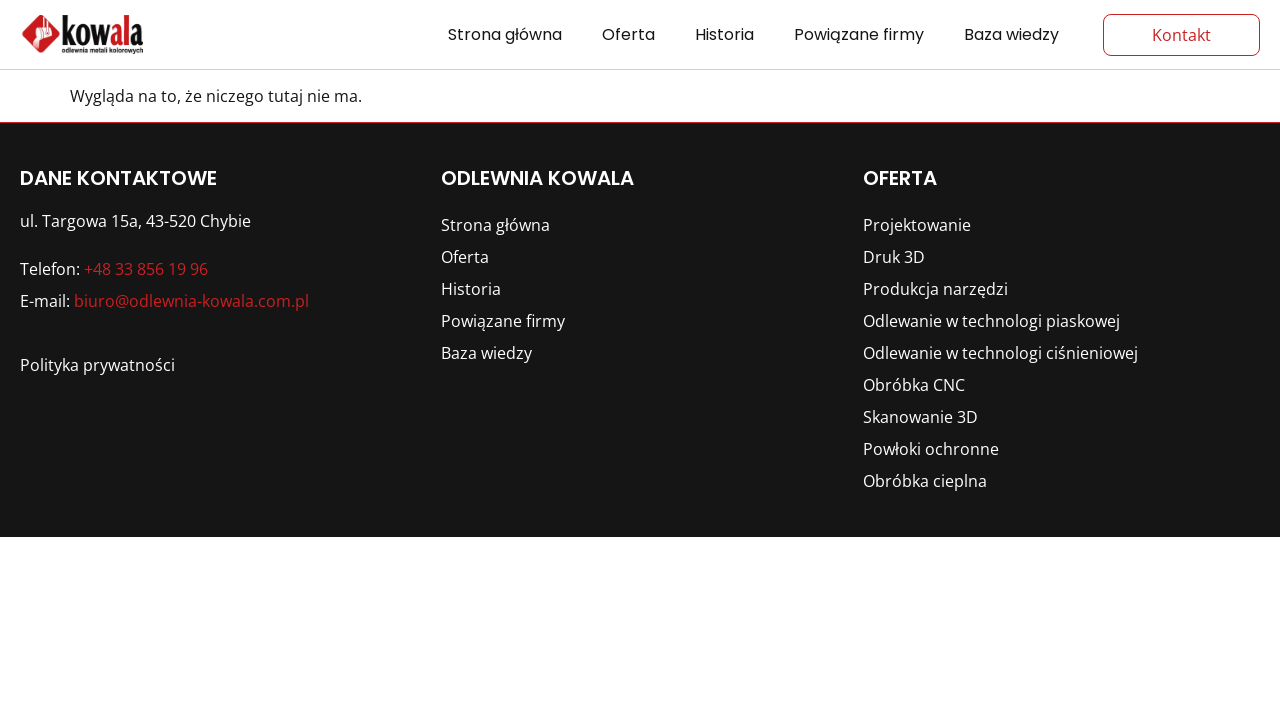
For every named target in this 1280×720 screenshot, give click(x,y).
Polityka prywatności (97, 365)
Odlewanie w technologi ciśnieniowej (1000, 353)
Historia (724, 34)
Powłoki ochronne (931, 449)
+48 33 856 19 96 (146, 269)
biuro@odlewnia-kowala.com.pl (191, 301)
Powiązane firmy (859, 34)
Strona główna (505, 34)
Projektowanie (917, 225)
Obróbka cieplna (925, 481)
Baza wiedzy (1011, 34)
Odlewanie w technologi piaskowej (991, 321)
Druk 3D (894, 257)
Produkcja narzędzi (935, 289)
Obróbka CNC (914, 385)
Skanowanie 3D (920, 417)
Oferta (628, 34)
